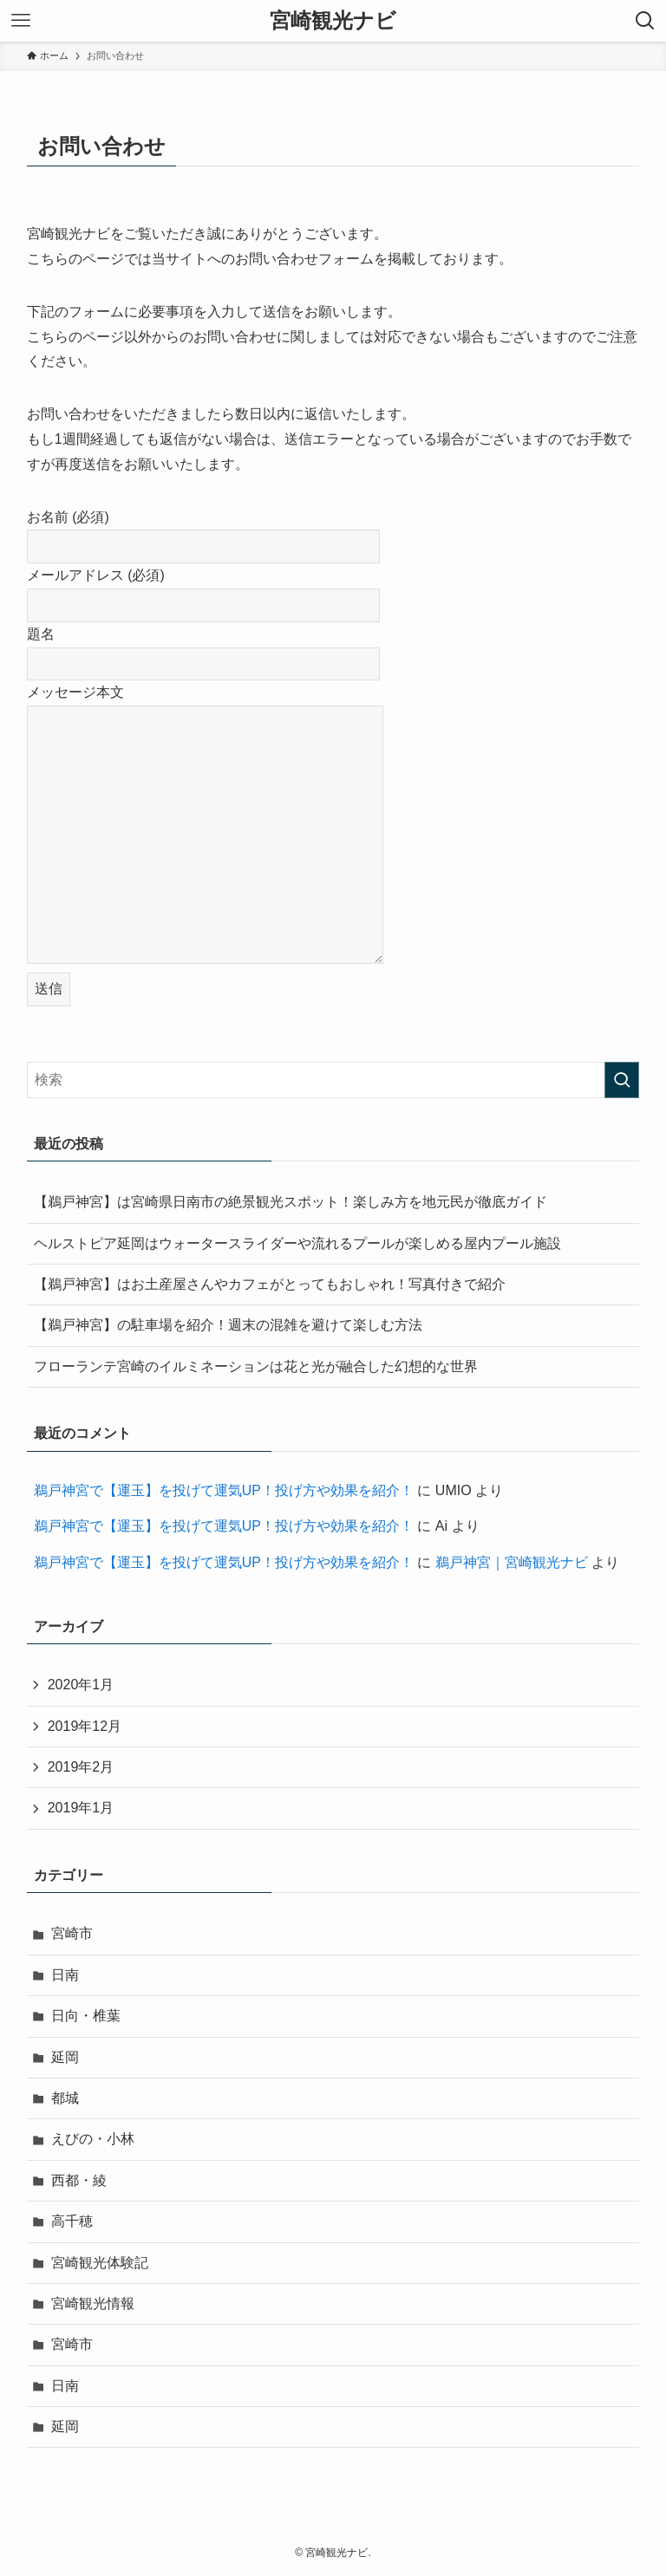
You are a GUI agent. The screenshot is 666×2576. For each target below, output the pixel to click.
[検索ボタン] (645, 21)
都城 (65, 2098)
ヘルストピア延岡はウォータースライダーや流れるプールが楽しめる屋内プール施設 (297, 1243)
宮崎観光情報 (92, 2303)
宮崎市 (72, 1933)
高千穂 (72, 2221)
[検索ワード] (333, 1080)
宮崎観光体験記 (99, 2262)
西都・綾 (79, 2180)
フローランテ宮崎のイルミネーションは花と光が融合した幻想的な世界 (256, 1366)
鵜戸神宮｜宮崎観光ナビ (511, 1562)
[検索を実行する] (621, 1080)
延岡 (65, 2057)
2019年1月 (81, 1807)
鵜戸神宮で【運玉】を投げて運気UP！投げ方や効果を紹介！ (224, 1490)
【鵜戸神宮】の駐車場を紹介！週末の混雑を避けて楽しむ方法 (228, 1324)
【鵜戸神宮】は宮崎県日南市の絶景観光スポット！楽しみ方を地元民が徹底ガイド (290, 1201)
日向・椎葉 (86, 2015)
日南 (65, 1975)
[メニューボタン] (21, 21)
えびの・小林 (92, 2138)
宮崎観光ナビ (333, 20)
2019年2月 (81, 1767)
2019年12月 (84, 1726)
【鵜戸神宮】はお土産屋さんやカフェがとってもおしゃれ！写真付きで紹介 (270, 1284)
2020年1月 (81, 1684)
